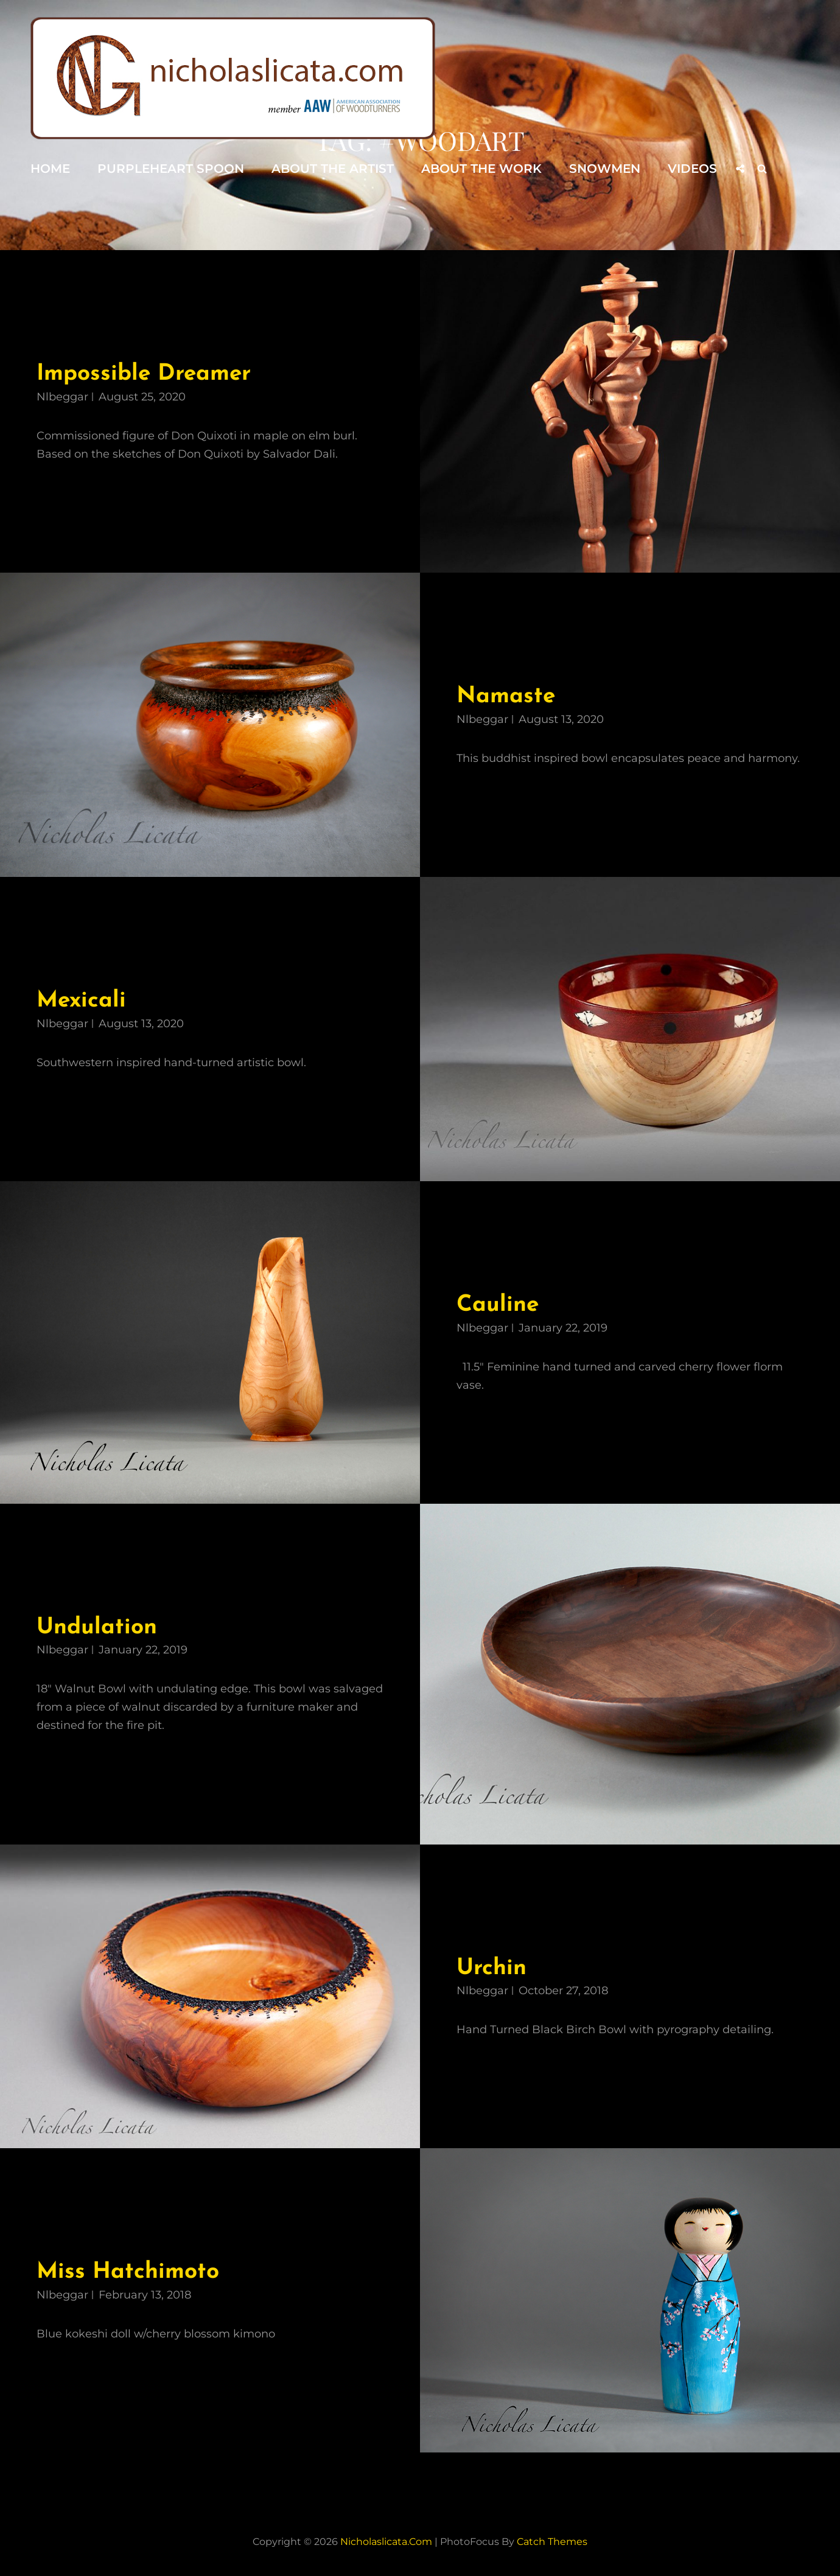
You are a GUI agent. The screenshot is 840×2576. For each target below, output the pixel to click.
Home (50, 168)
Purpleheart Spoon (170, 168)
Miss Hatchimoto (128, 2272)
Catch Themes (552, 2541)
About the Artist (332, 168)
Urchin (492, 1968)
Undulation (97, 1627)
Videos (692, 168)
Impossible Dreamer (144, 374)
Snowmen (604, 168)
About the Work (481, 168)
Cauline (498, 1305)
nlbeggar (62, 396)
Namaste (506, 696)
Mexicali (81, 1001)
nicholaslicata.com (386, 2541)
